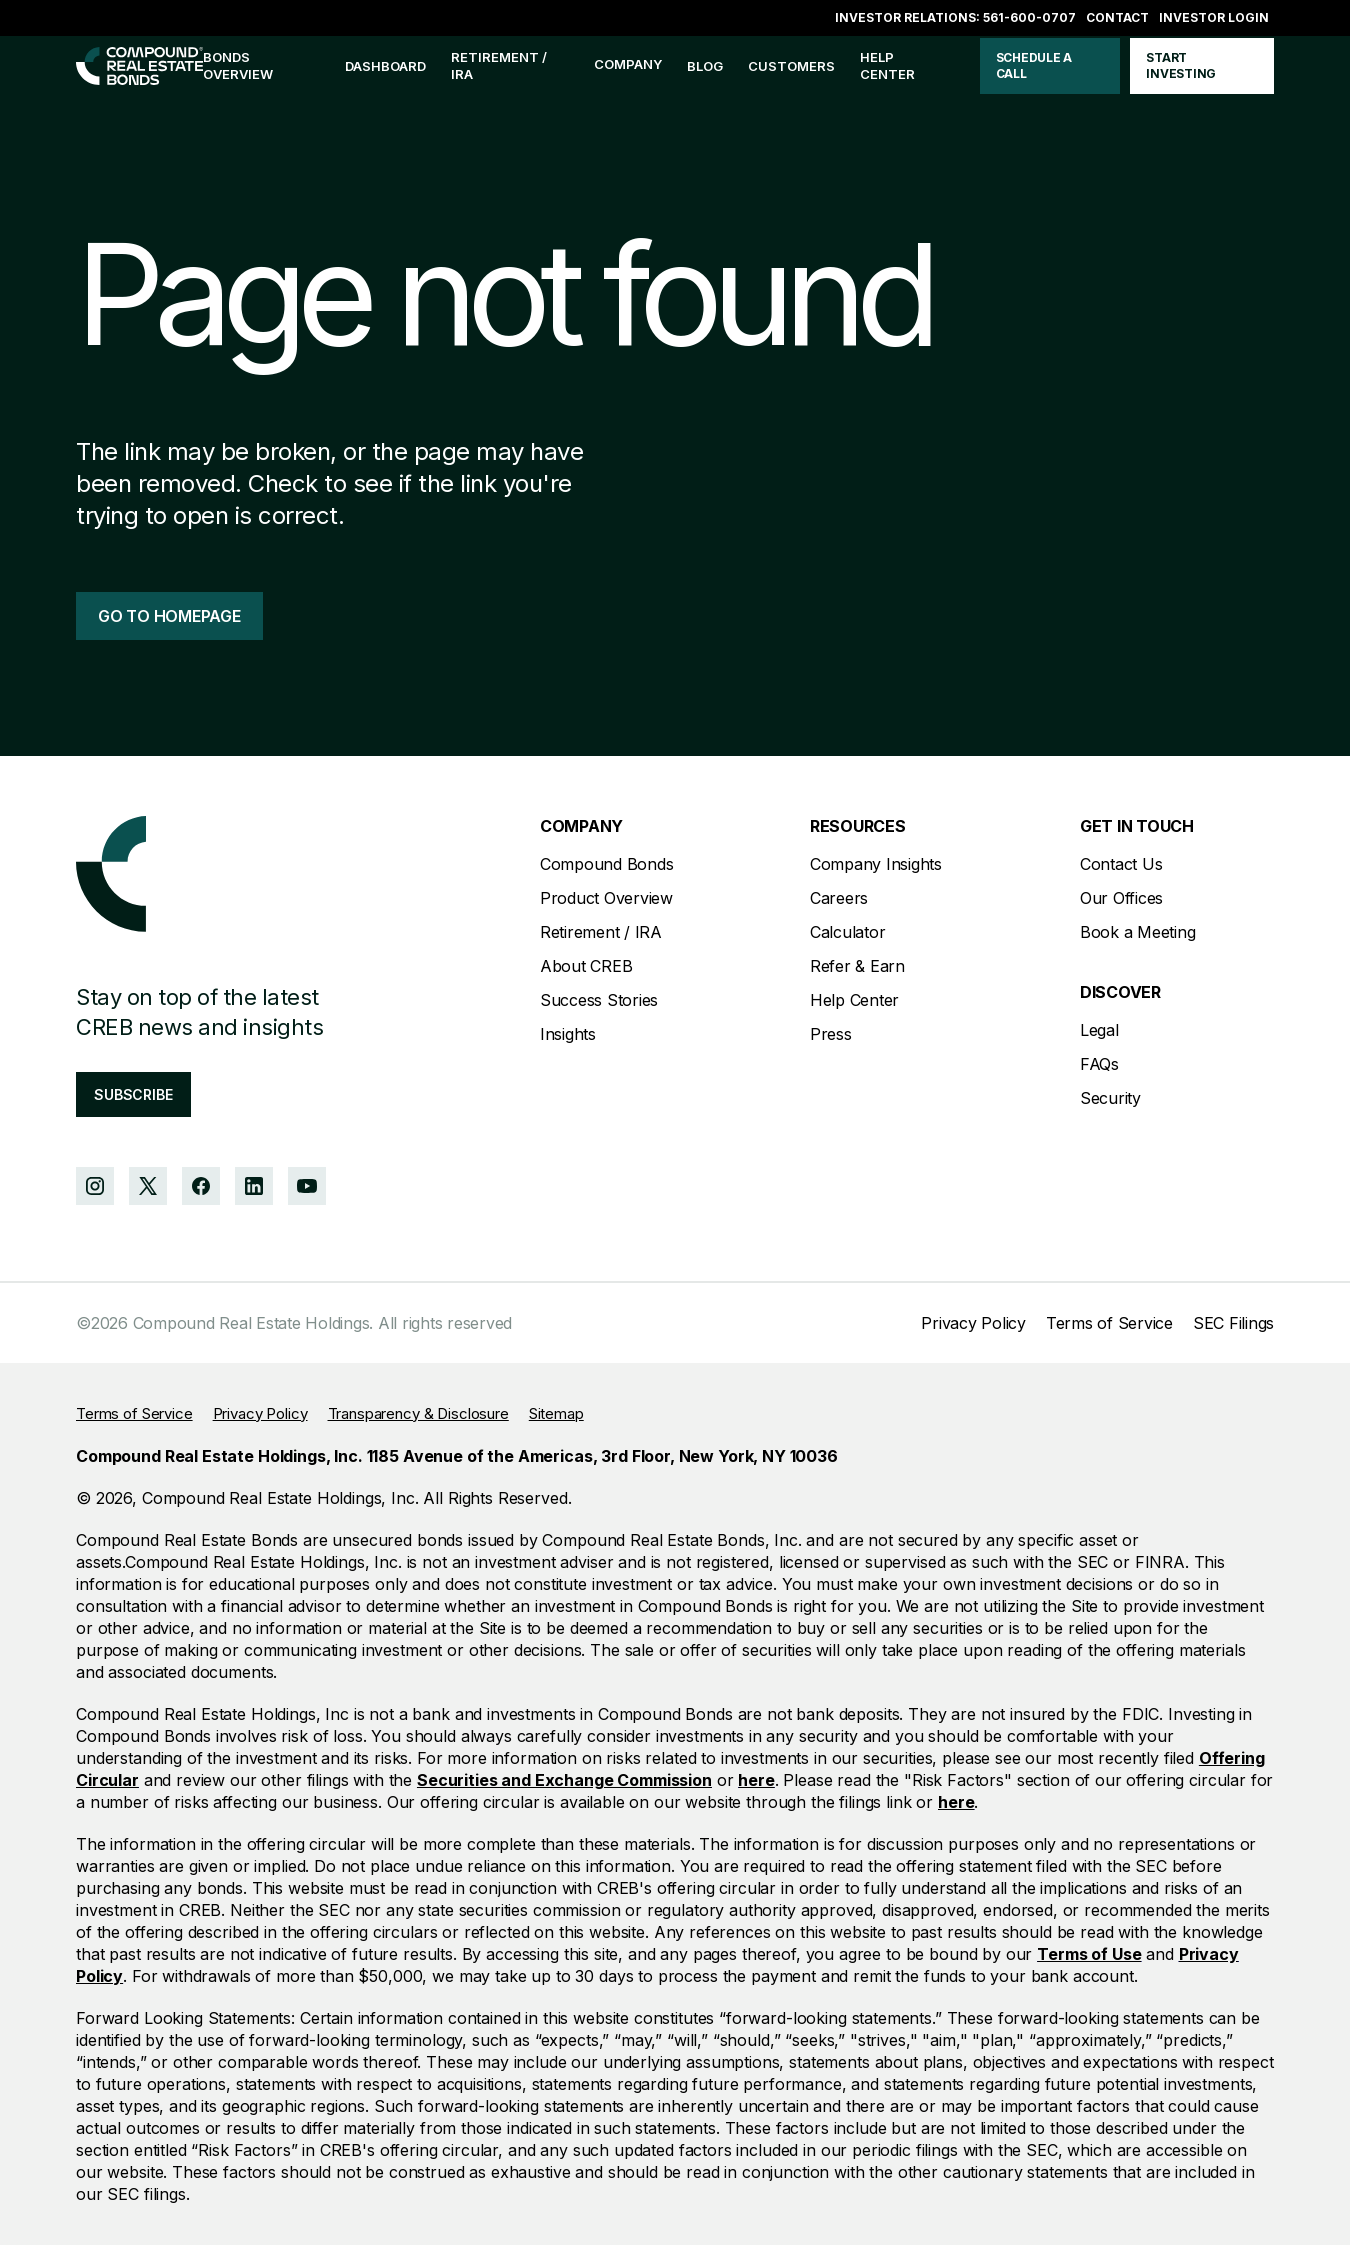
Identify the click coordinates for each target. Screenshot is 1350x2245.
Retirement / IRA (499, 65)
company (628, 64)
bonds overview (238, 65)
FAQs (1099, 1064)
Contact (1117, 17)
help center (887, 65)
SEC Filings (1233, 1323)
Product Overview (606, 898)
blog (705, 66)
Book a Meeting (1138, 932)
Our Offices (1121, 898)
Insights (568, 1034)
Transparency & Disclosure (418, 1413)
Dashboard (385, 66)
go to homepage (169, 616)
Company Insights (876, 864)
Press (831, 1034)
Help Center (854, 1000)
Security (1110, 1098)
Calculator (848, 932)
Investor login (1214, 17)
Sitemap (556, 1413)
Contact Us (1121, 864)
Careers (839, 898)
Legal (1099, 1030)
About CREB (586, 966)
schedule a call (1034, 65)
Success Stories (599, 1000)
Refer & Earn (857, 966)
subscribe (133, 1094)
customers (791, 66)
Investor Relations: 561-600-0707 (955, 17)
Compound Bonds (607, 864)
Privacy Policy (973, 1323)
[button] (628, 66)
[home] (139, 66)
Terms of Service (1109, 1323)
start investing (1181, 65)
